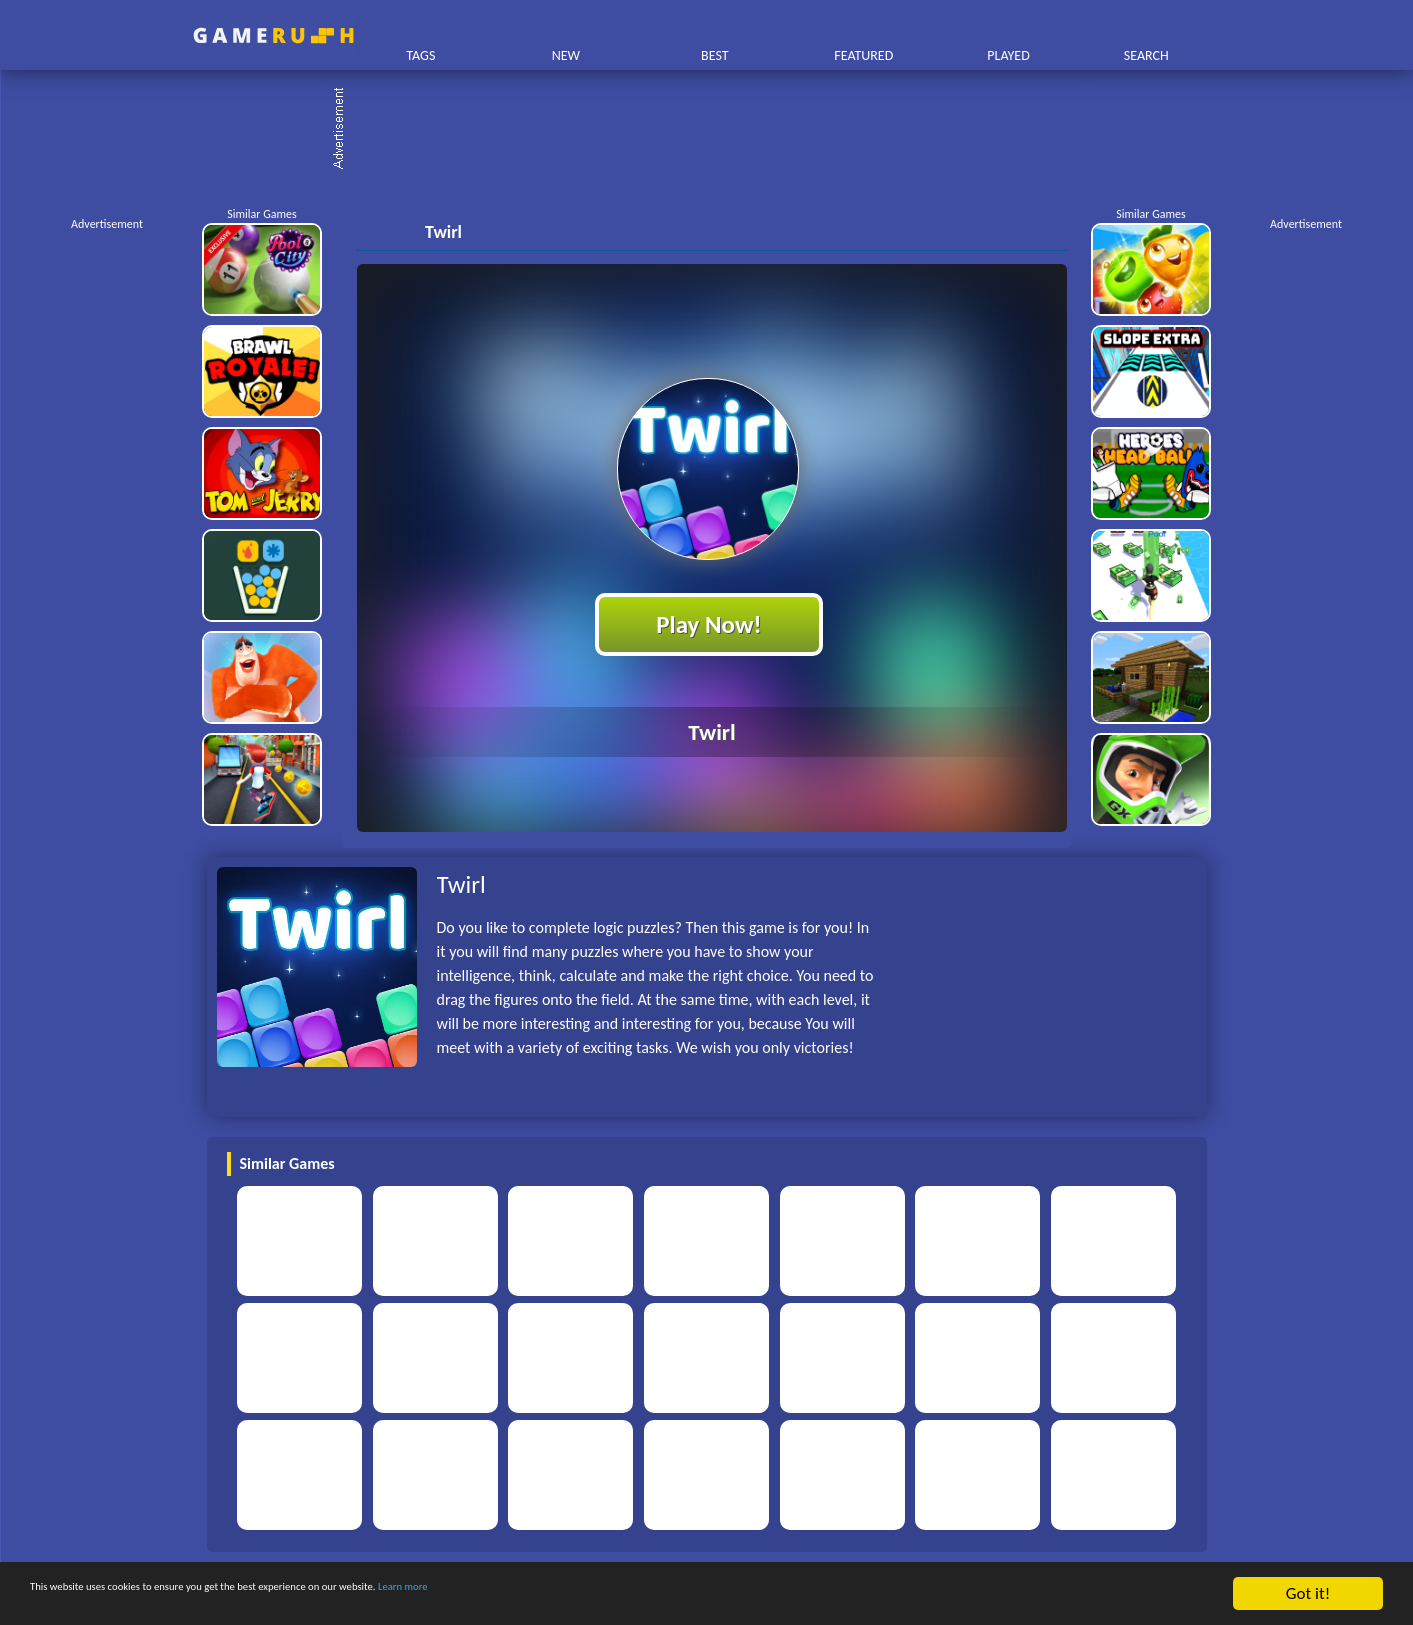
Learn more (624, 1594)
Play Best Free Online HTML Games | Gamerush (273, 35)
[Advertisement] (717, 130)
